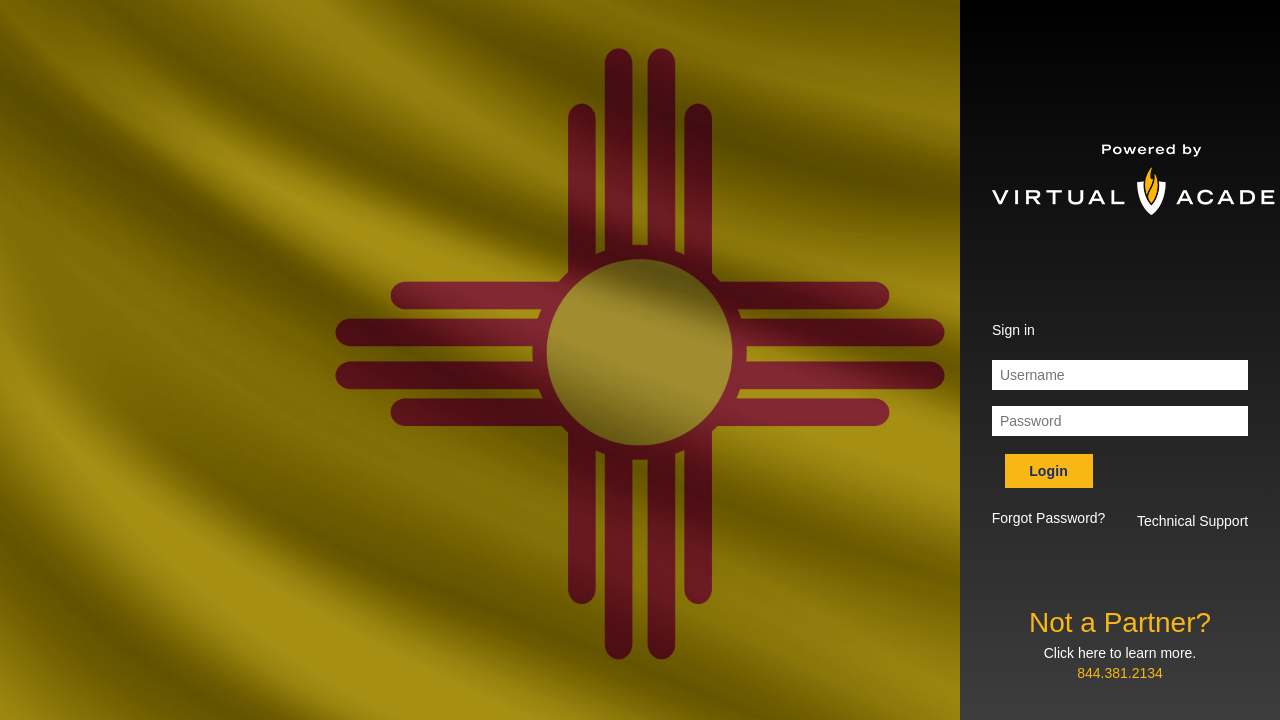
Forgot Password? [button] (1049, 518)
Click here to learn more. (1120, 653)
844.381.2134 (1120, 673)
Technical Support (1192, 521)
